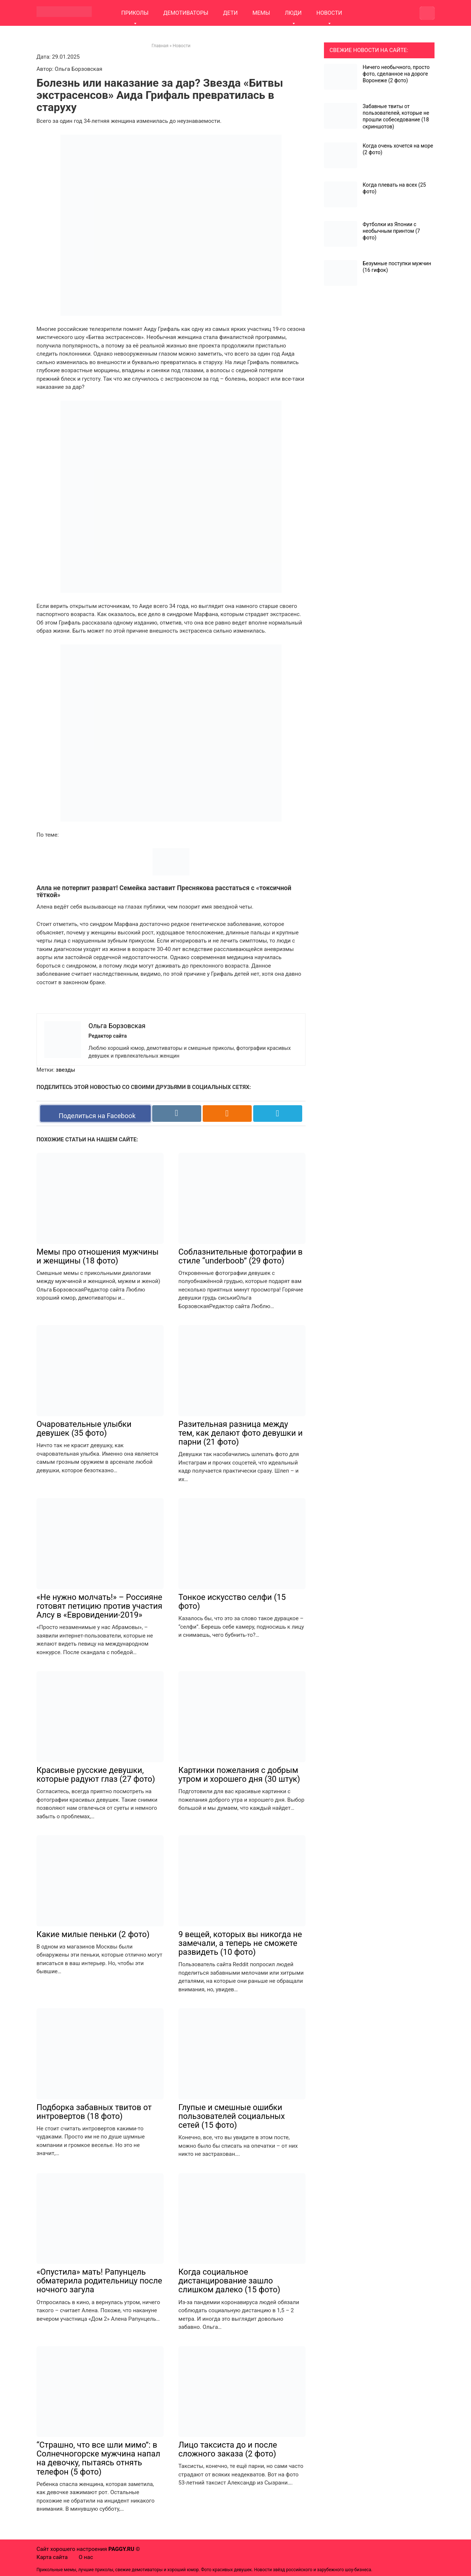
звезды (65, 1069)
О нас (86, 2557)
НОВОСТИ (329, 13)
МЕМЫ (261, 13)
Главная (159, 45)
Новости (182, 45)
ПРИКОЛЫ (135, 13)
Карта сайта (52, 2557)
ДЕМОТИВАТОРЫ (185, 13)
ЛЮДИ (293, 13)
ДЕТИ (230, 13)
